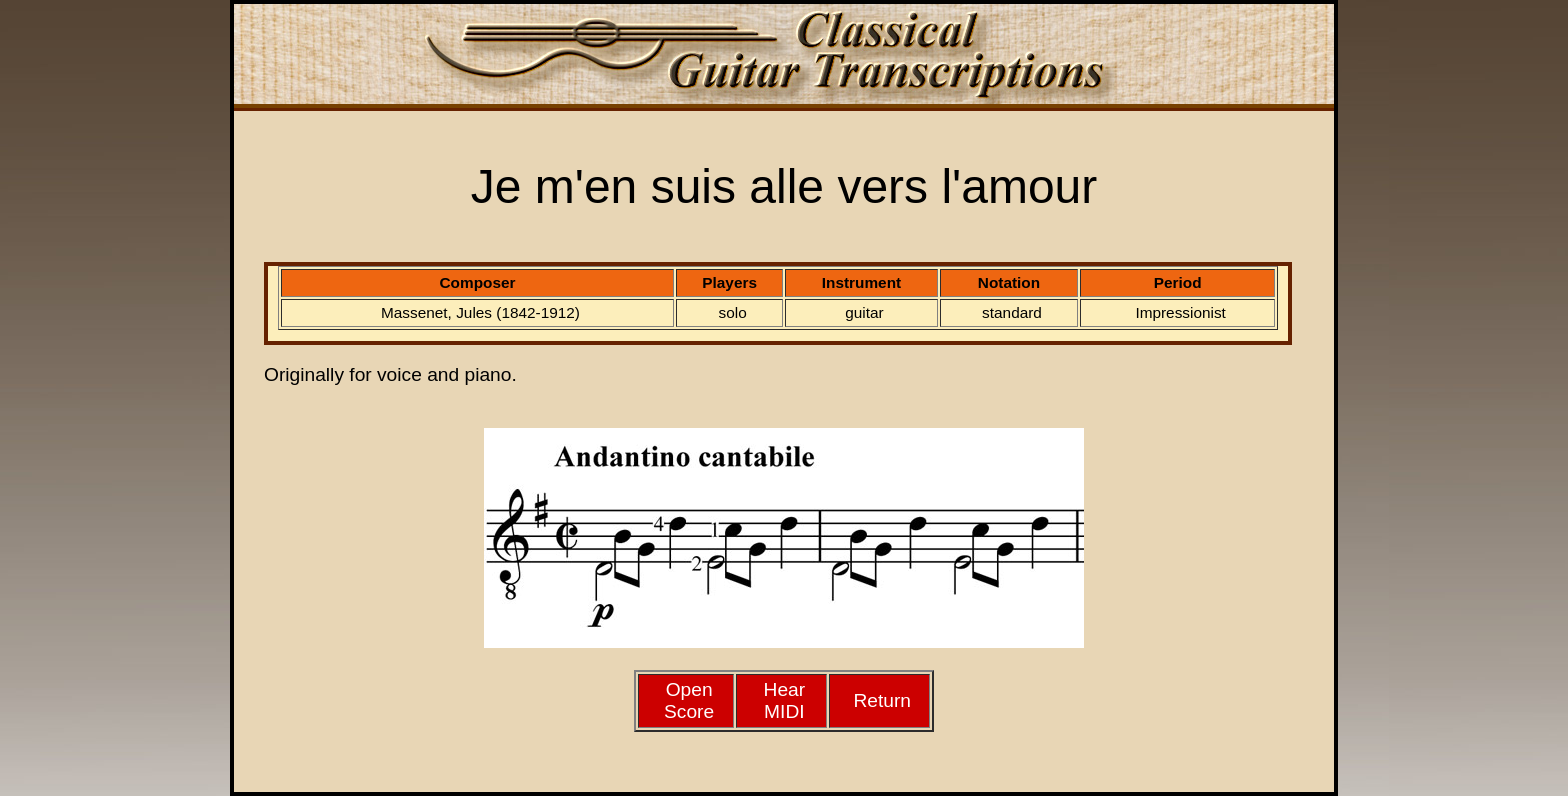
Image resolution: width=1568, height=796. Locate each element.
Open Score (689, 700)
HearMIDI (785, 700)
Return (882, 700)
